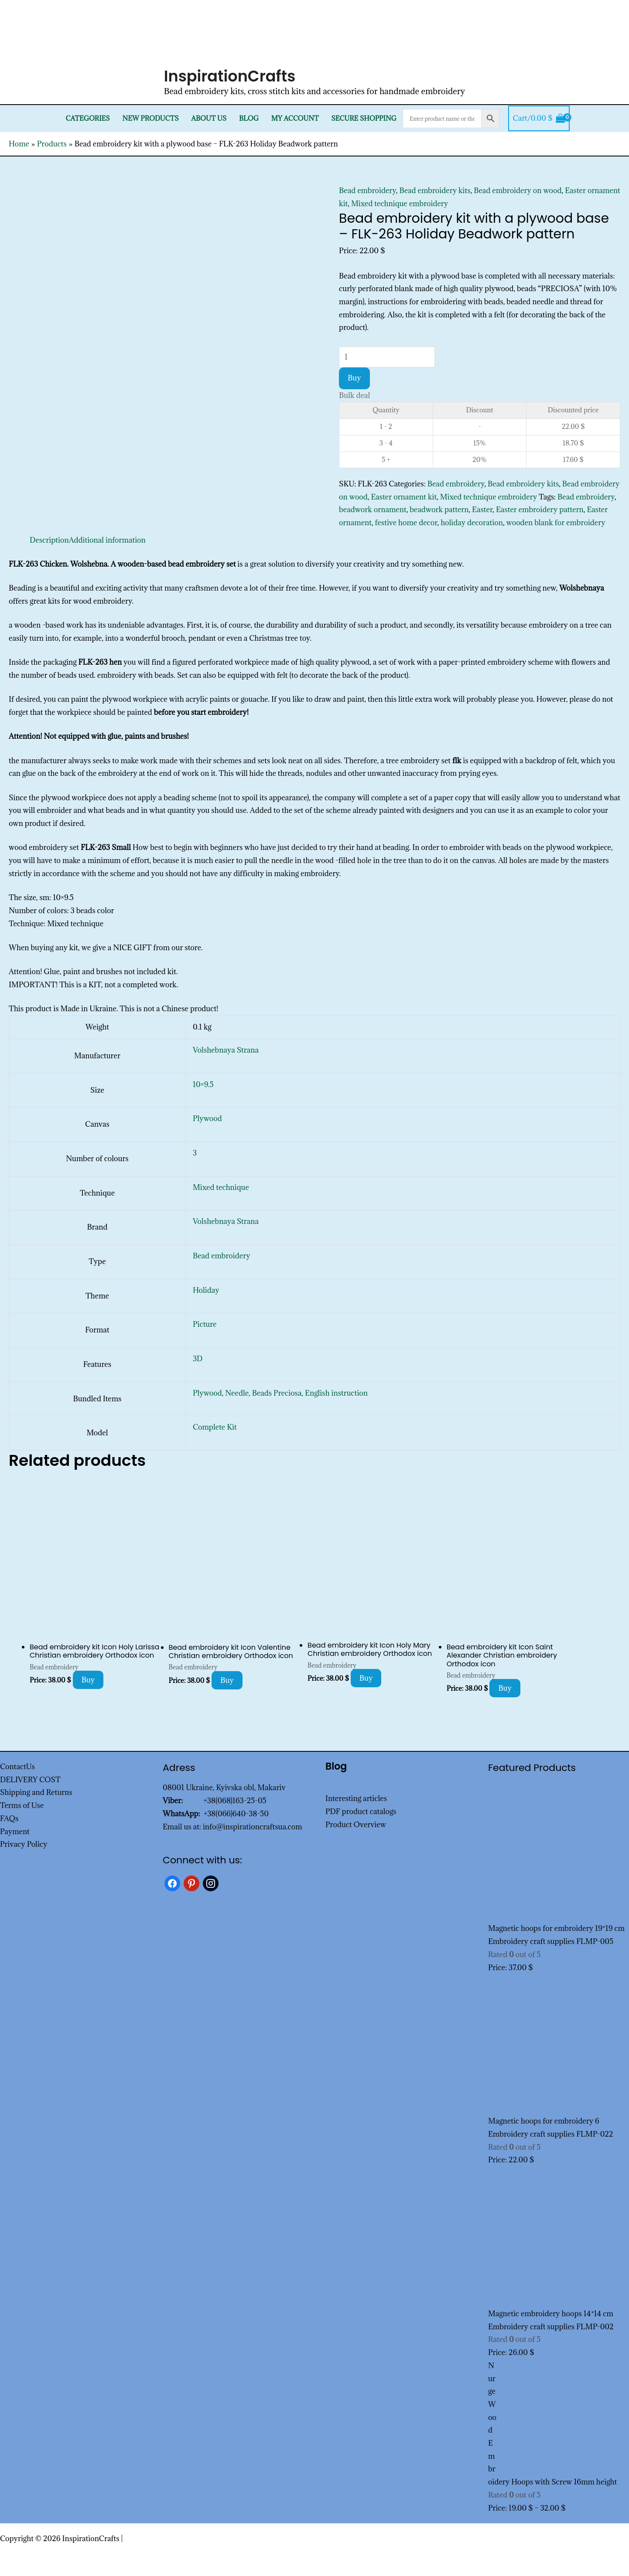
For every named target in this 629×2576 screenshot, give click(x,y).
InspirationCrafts (230, 76)
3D (197, 1358)
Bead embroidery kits (434, 190)
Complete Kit (215, 1427)
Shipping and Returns (36, 1792)
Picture (205, 1324)
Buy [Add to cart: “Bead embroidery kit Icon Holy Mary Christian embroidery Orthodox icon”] (366, 1678)
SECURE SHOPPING (363, 118)
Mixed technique (221, 1187)
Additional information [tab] (107, 540)
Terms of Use (22, 1805)
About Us (208, 118)
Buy (354, 378)
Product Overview (355, 1824)
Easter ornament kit (404, 497)
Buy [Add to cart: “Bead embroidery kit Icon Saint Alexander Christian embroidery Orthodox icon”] (505, 1688)
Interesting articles (356, 1798)
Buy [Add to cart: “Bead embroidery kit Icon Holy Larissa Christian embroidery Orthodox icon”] (88, 1680)
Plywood (207, 1118)
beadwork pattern (439, 509)
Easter (482, 509)
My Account (295, 118)
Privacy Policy (24, 1844)
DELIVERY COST (30, 1779)
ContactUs (17, 1766)
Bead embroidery (367, 190)
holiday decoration (472, 522)
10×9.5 (203, 1084)
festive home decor (406, 522)
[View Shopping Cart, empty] (539, 118)
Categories (88, 118)
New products (151, 118)
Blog (249, 118)
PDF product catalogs (361, 1811)
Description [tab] (49, 540)
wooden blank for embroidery (555, 522)
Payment (15, 1831)
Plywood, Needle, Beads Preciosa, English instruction (280, 1393)
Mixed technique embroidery (399, 203)
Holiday (206, 1290)
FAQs (9, 1818)
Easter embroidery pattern (540, 509)
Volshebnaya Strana (226, 1050)
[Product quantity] (387, 357)
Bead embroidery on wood (517, 190)
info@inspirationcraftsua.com (252, 1827)
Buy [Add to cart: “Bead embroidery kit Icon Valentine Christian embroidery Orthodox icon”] (227, 1680)
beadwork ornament (373, 509)
